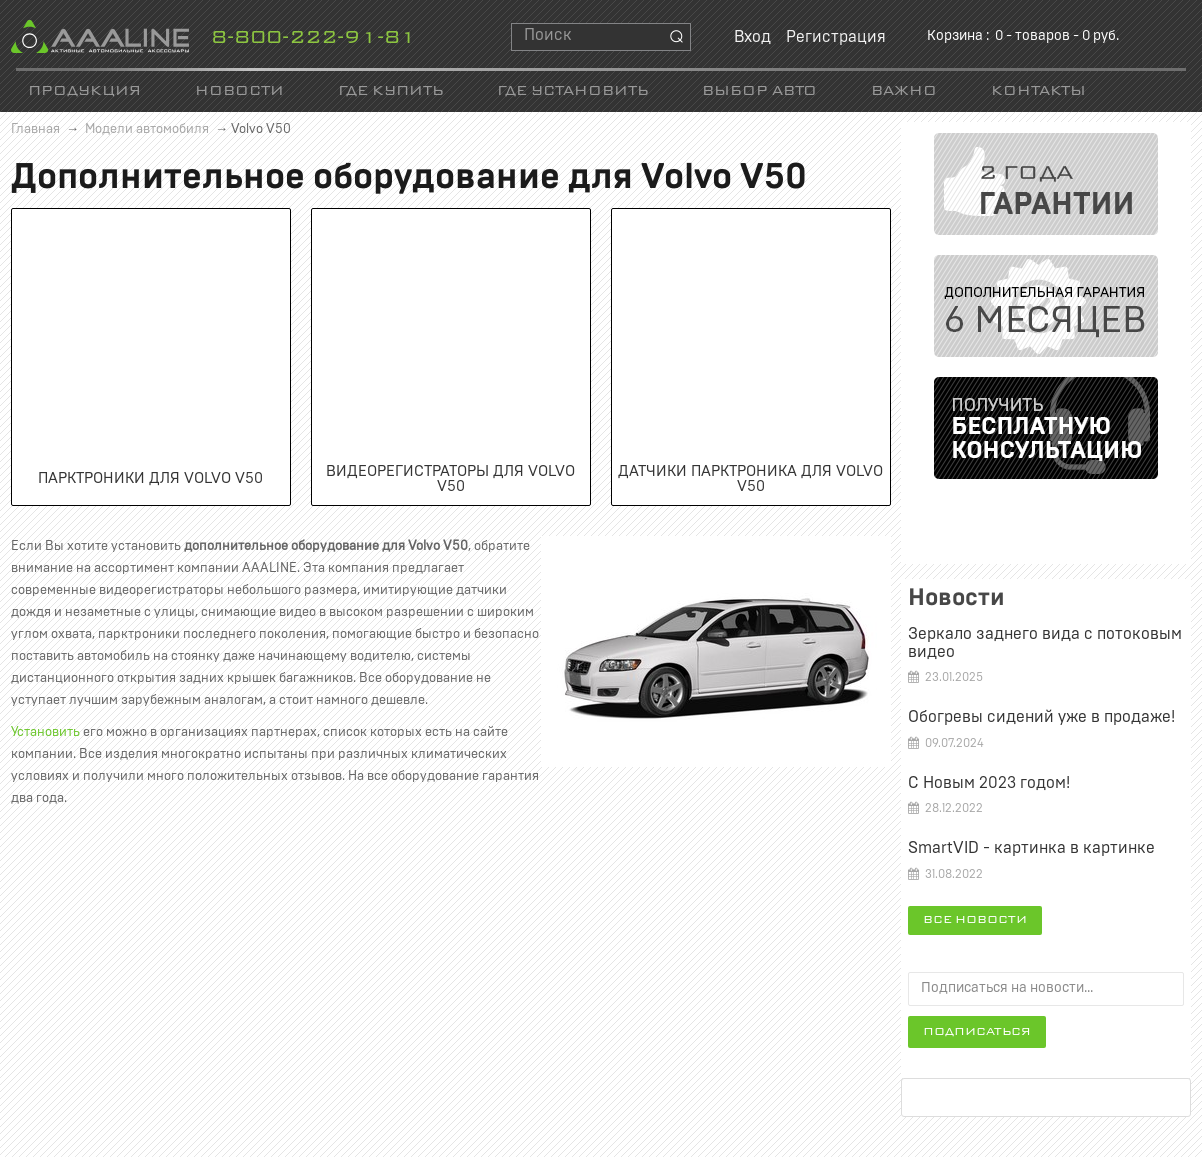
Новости (239, 91)
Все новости (975, 920)
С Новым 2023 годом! (989, 783)
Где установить (572, 91)
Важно (904, 91)
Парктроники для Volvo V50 (150, 478)
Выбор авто (759, 91)
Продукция (84, 91)
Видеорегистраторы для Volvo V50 (450, 479)
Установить (45, 732)
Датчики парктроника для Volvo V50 (750, 479)
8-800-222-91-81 (313, 38)
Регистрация (836, 37)
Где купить (390, 91)
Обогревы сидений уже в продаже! (1041, 717)
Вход (752, 37)
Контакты (1038, 91)
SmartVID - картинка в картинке (1031, 848)
